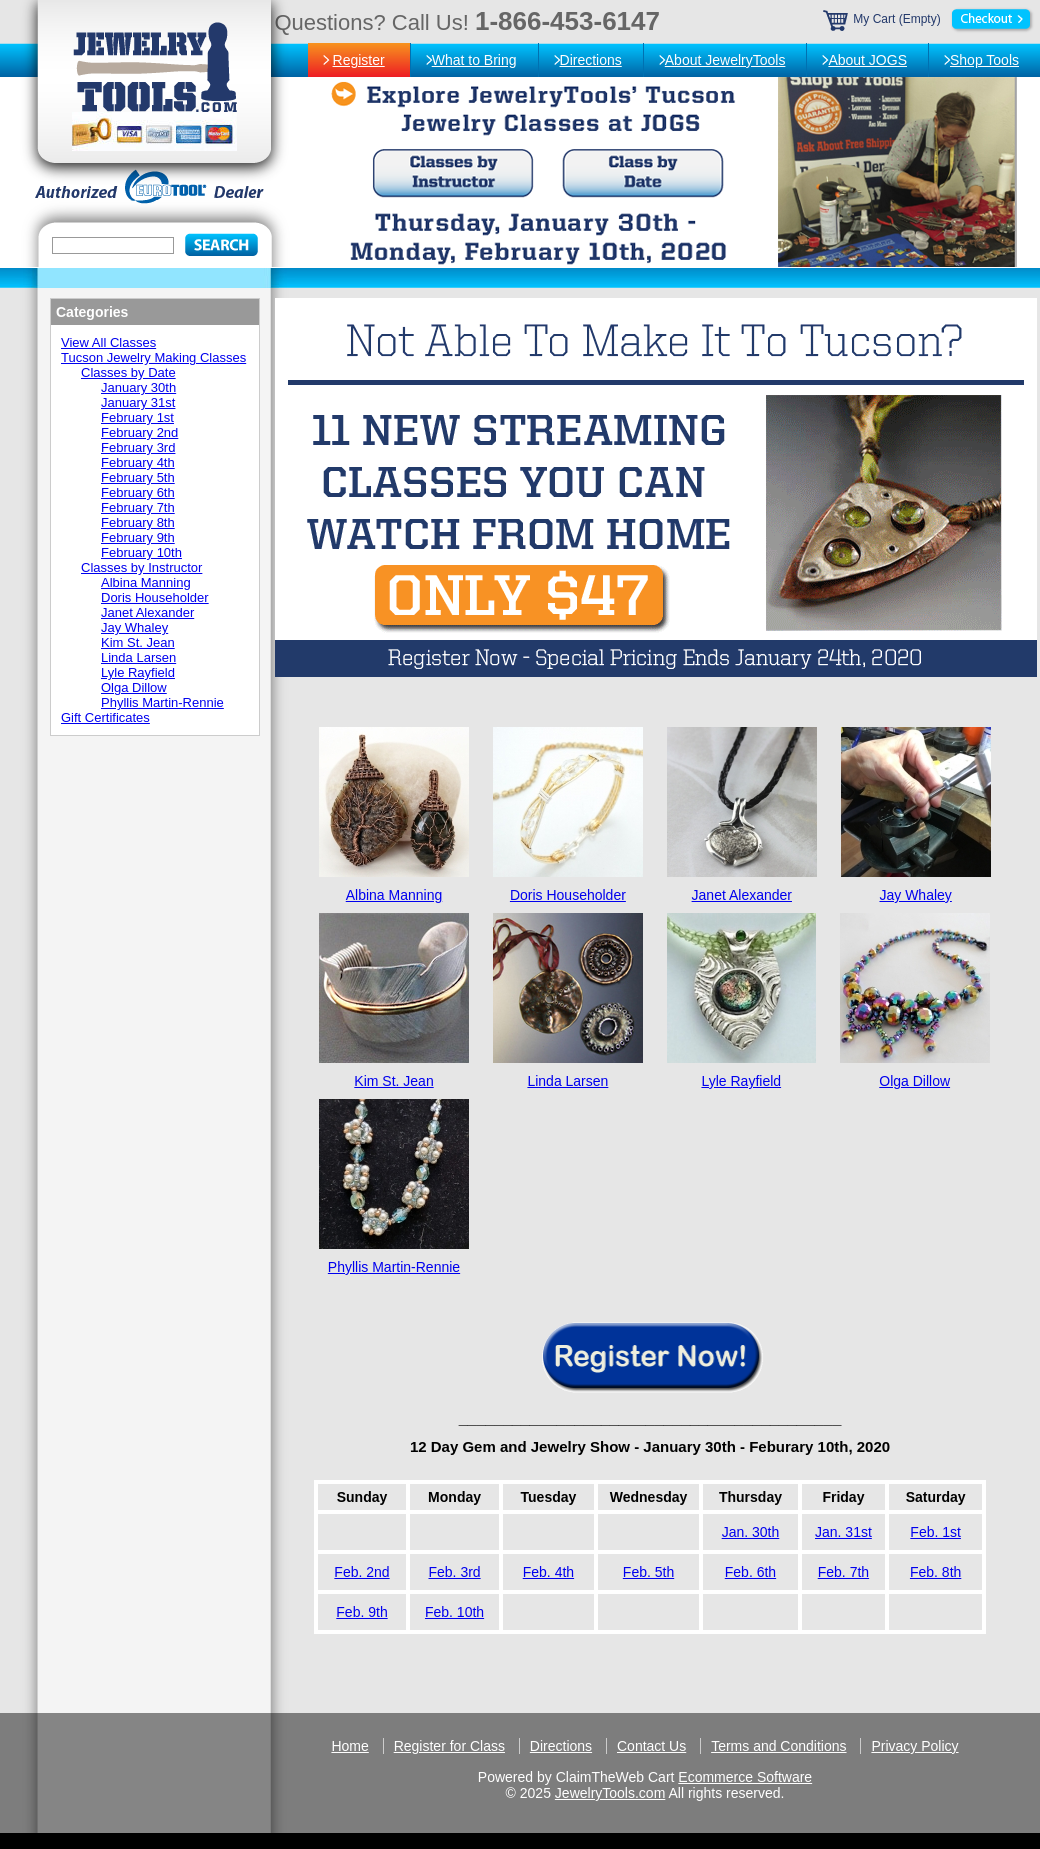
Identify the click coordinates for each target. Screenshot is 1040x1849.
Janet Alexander (742, 895)
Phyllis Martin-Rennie (394, 1267)
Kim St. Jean (393, 1081)
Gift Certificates (105, 717)
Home (349, 1746)
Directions (591, 60)
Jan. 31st (843, 1532)
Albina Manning (394, 895)
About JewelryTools (725, 60)
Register (359, 60)
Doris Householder (568, 895)
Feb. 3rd (454, 1572)
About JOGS (867, 60)
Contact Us (651, 1746)
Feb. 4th (548, 1572)
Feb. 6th (750, 1572)
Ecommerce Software (745, 1777)
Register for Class (449, 1746)
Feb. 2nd (361, 1572)
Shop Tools (984, 60)
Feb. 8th (935, 1572)
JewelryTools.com (610, 1793)
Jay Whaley (915, 895)
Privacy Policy (914, 1746)
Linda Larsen (567, 1081)
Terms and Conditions (778, 1746)
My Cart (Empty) (929, 19)
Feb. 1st (935, 1532)
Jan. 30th (751, 1532)
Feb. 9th (361, 1612)
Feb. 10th (454, 1612)
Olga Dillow (914, 1081)
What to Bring (474, 60)
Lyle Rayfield (741, 1081)
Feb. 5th (648, 1572)
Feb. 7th (843, 1572)
